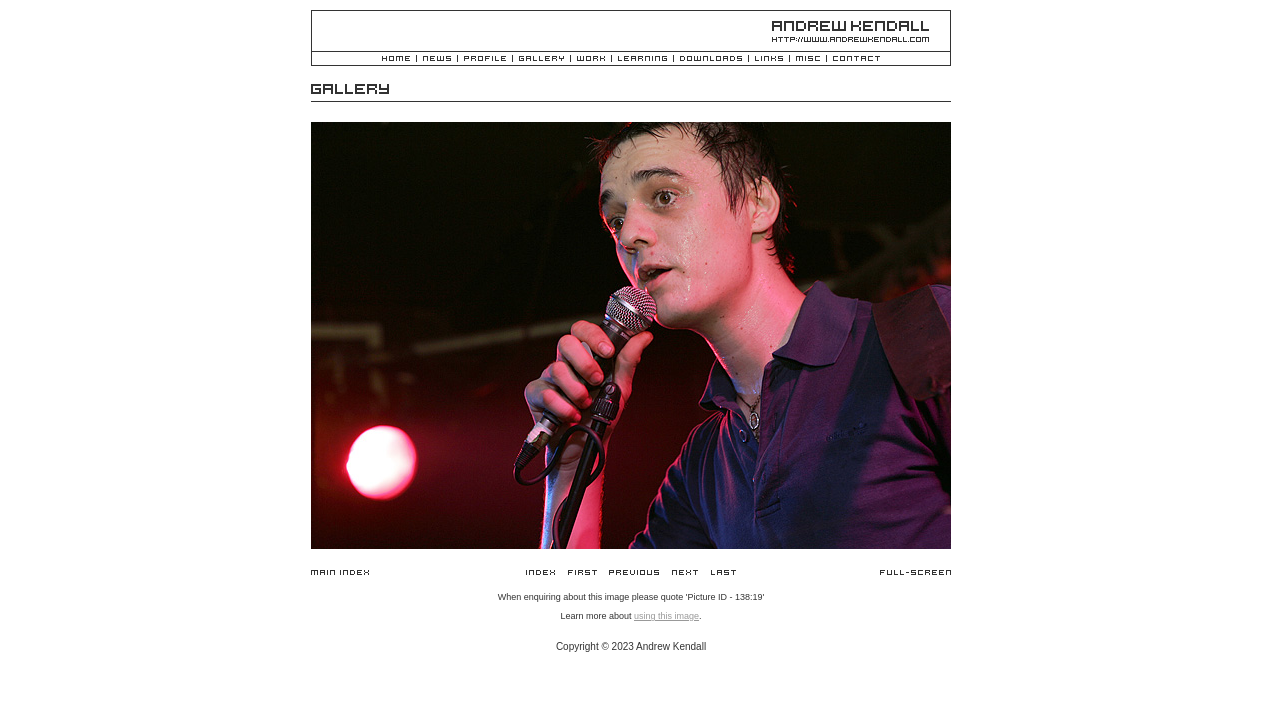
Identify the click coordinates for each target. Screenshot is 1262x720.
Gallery (541, 59)
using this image (666, 616)
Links (769, 59)
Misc (808, 59)
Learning (642, 59)
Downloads (711, 59)
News (437, 59)
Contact (856, 59)
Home (396, 59)
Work (591, 59)
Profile (485, 59)
